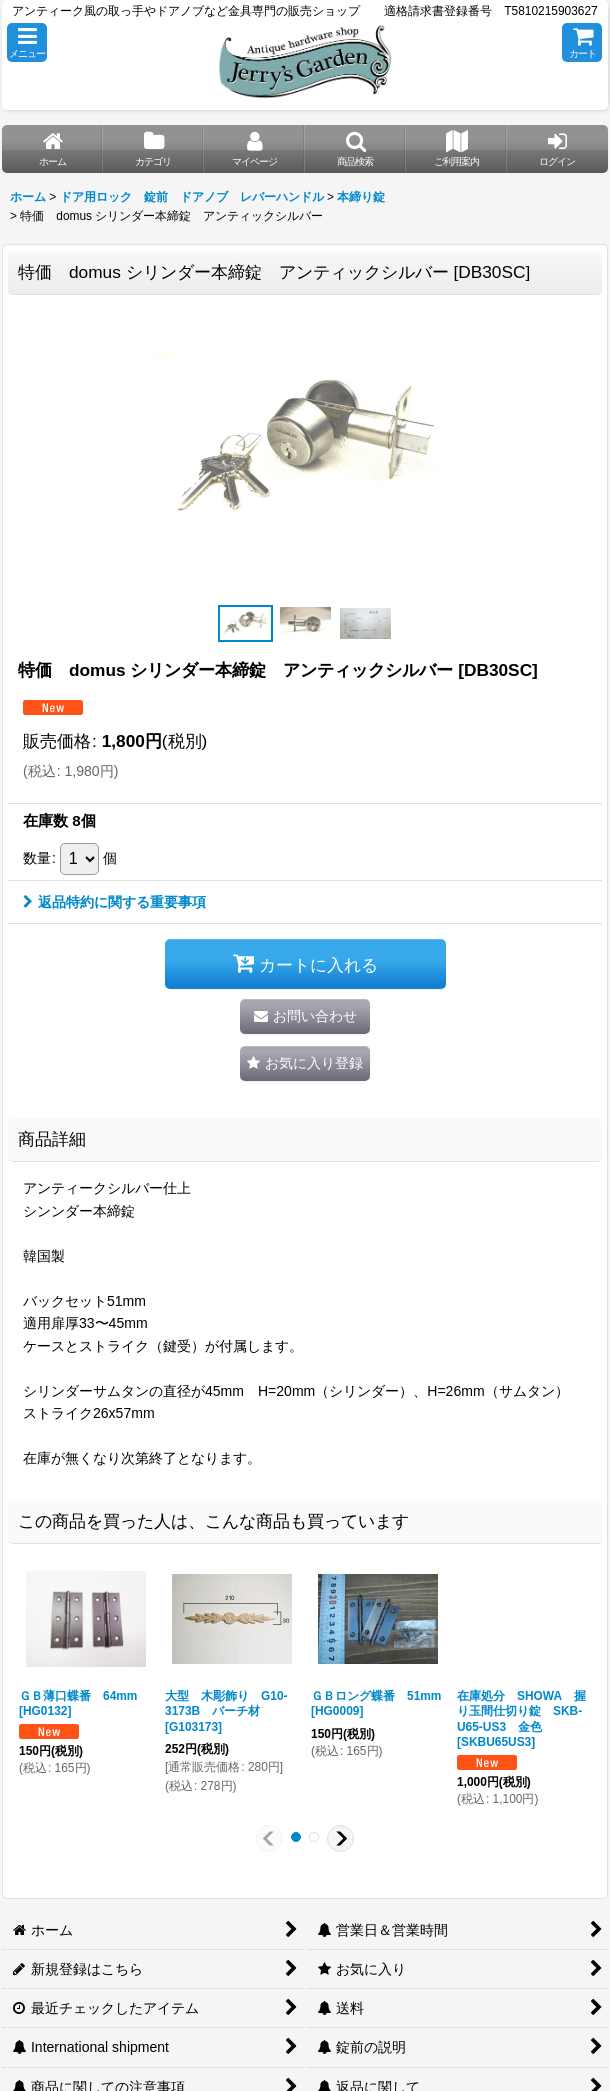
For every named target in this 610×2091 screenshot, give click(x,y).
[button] (27, 42)
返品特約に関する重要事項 (114, 902)
